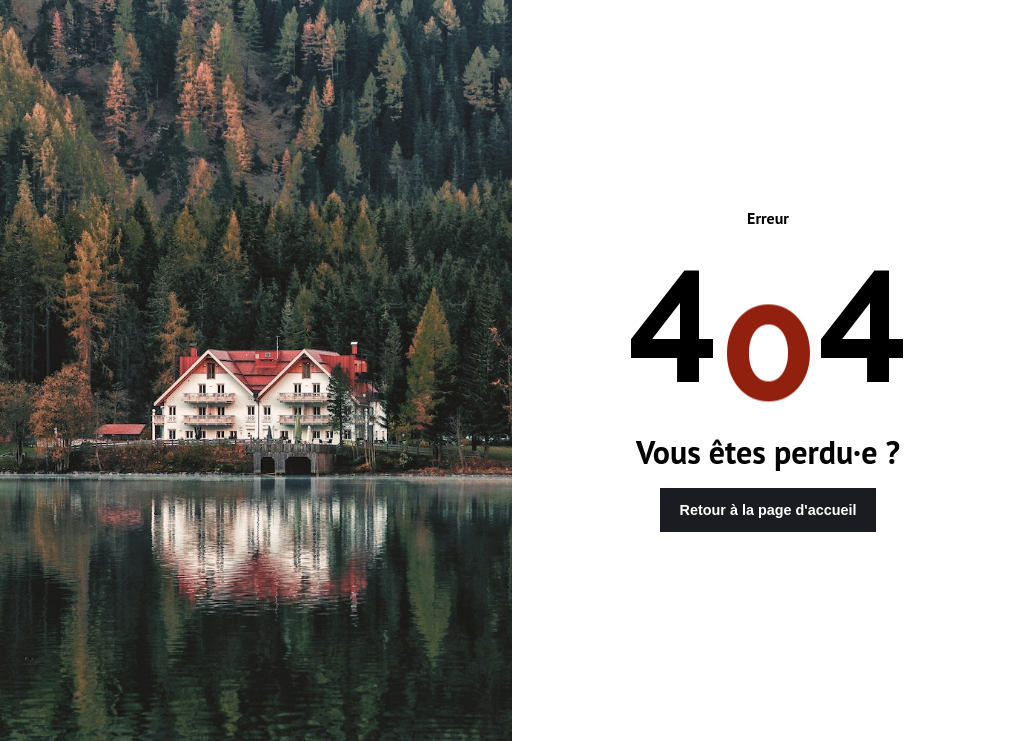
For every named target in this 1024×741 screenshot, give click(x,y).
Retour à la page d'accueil (768, 510)
